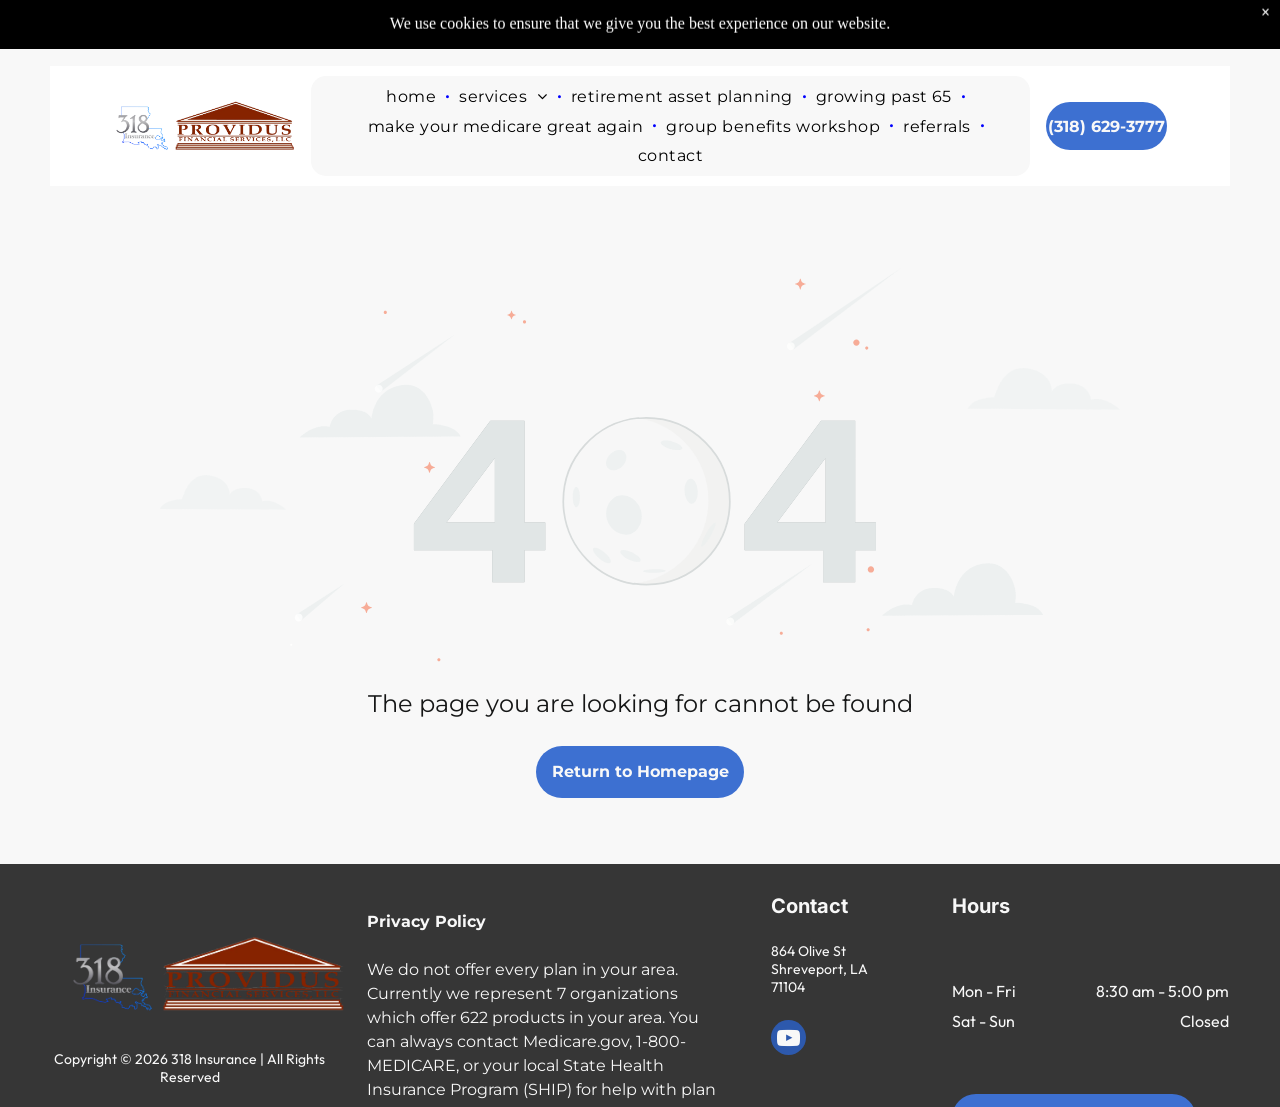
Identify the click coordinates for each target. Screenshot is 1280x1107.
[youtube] (788, 1040)
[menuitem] (412, 50)
